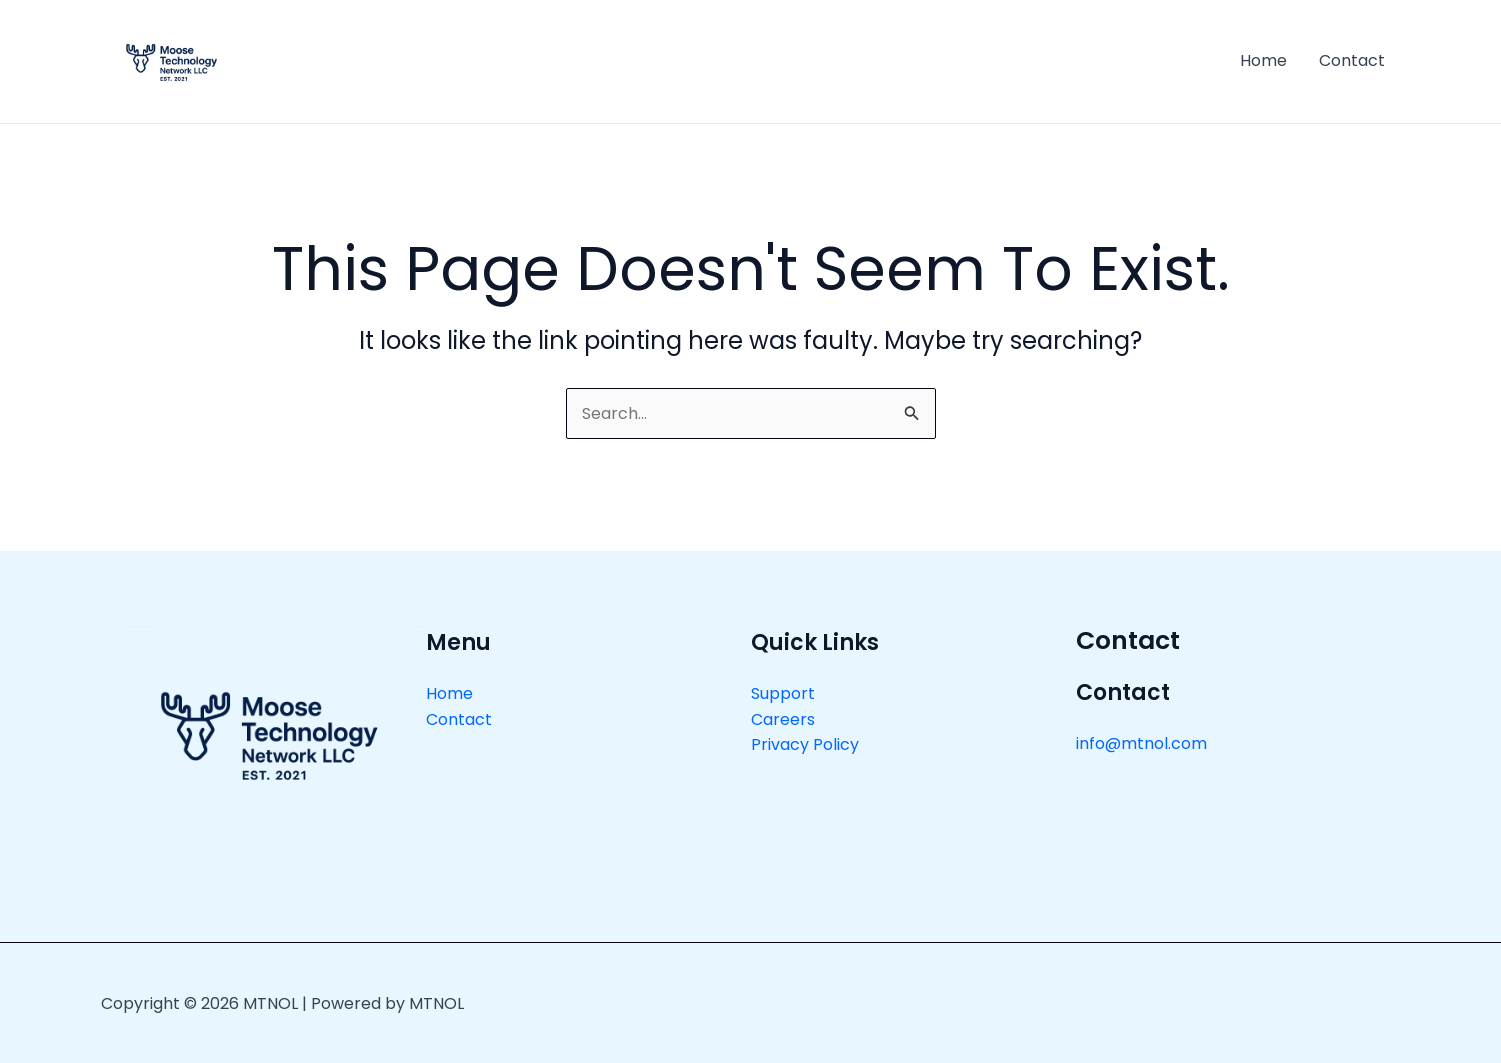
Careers (783, 719)
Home (1263, 60)
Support (783, 693)
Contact (1352, 60)
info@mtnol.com (1141, 743)
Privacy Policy (805, 744)
